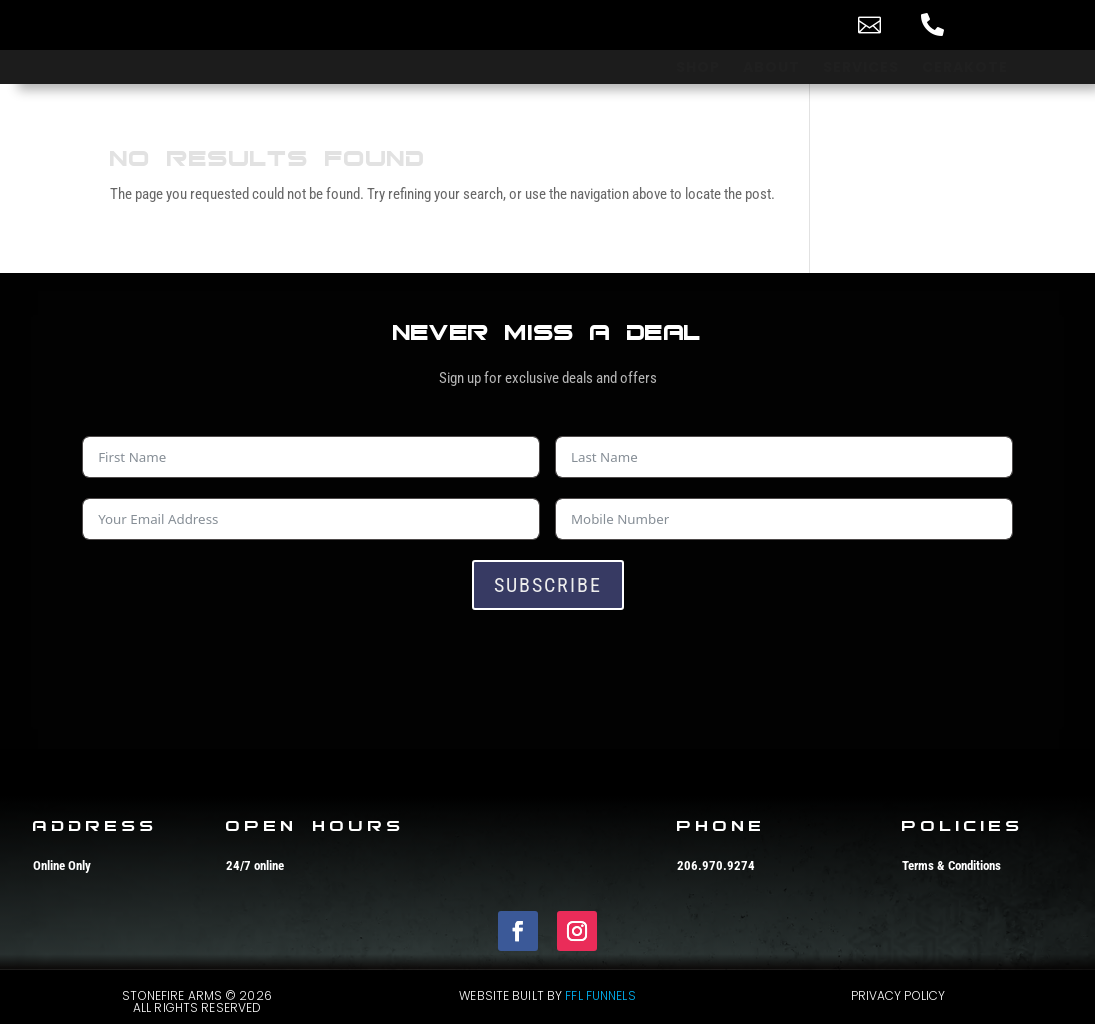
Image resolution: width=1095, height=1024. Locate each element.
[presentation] (234, 669)
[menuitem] (808, 24)
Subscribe (548, 585)
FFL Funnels (600, 995)
